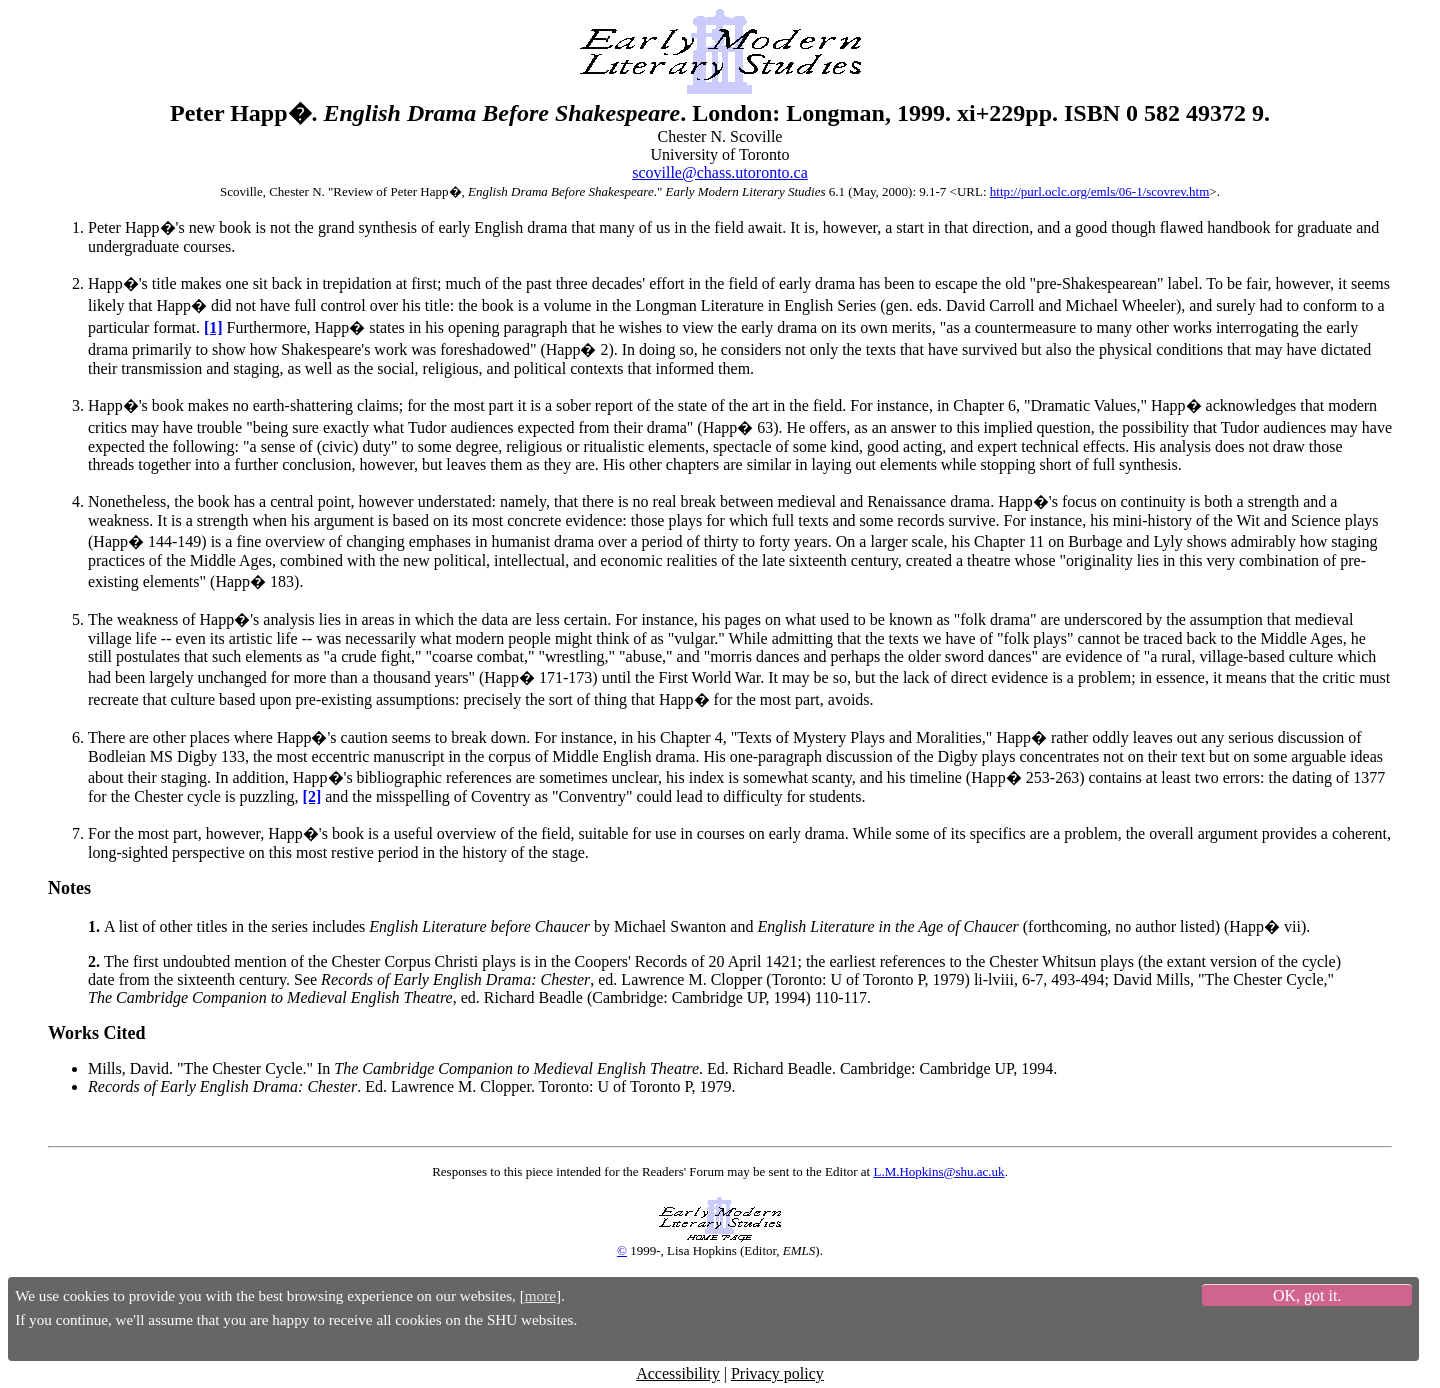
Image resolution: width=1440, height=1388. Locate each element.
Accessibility (678, 1373)
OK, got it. (1307, 1295)
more (540, 1295)
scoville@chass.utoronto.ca (720, 172)
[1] (213, 327)
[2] (312, 796)
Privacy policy (777, 1373)
